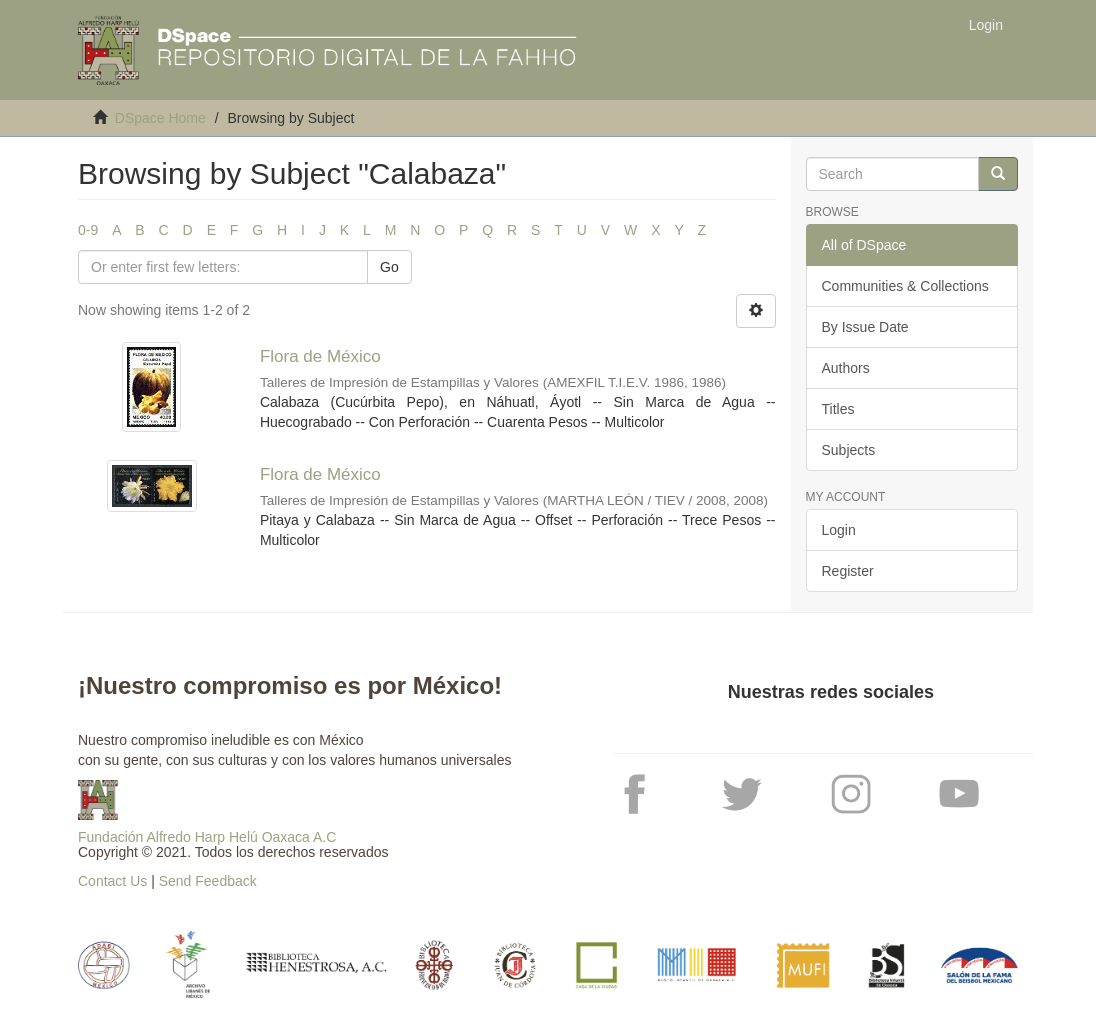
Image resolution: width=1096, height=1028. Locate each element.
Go (389, 267)
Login (839, 530)
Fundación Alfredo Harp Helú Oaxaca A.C (207, 837)
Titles (838, 409)
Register (848, 571)
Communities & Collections (905, 286)
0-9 (88, 230)
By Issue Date (865, 327)
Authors (846, 368)
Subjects (849, 450)
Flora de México (320, 356)
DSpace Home (160, 118)
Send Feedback (208, 881)
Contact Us (112, 881)
